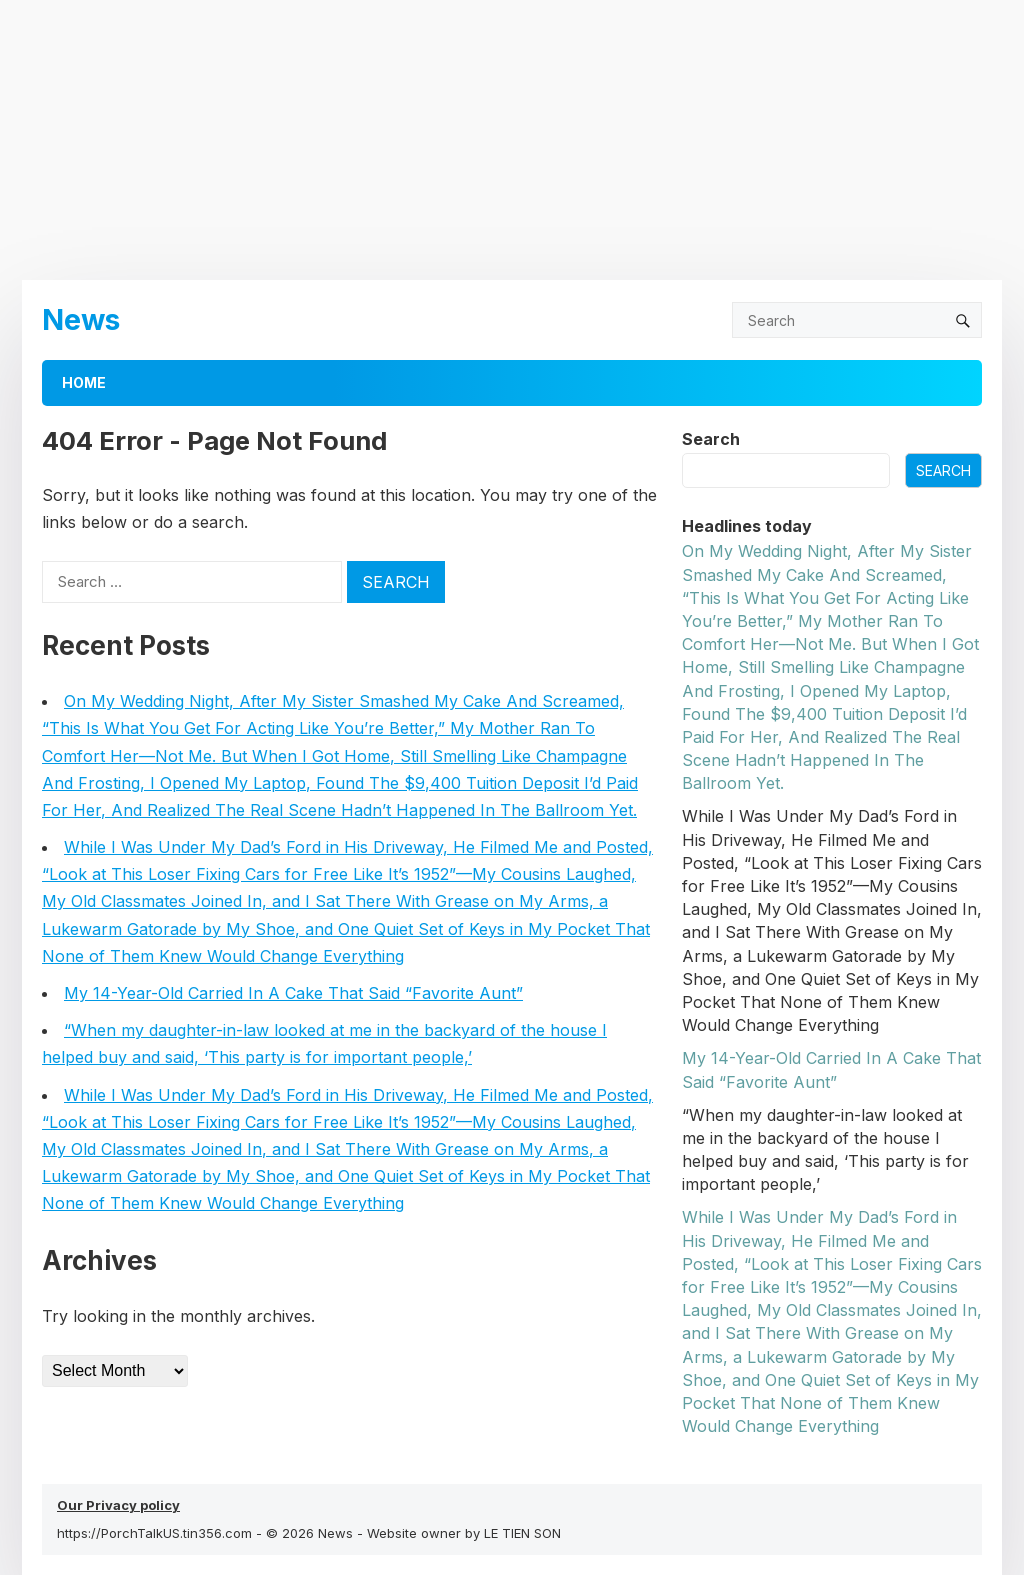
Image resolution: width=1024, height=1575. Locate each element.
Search (711, 439)
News (81, 319)
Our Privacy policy (118, 1505)
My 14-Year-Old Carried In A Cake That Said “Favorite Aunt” (293, 993)
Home (84, 382)
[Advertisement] (512, 140)
